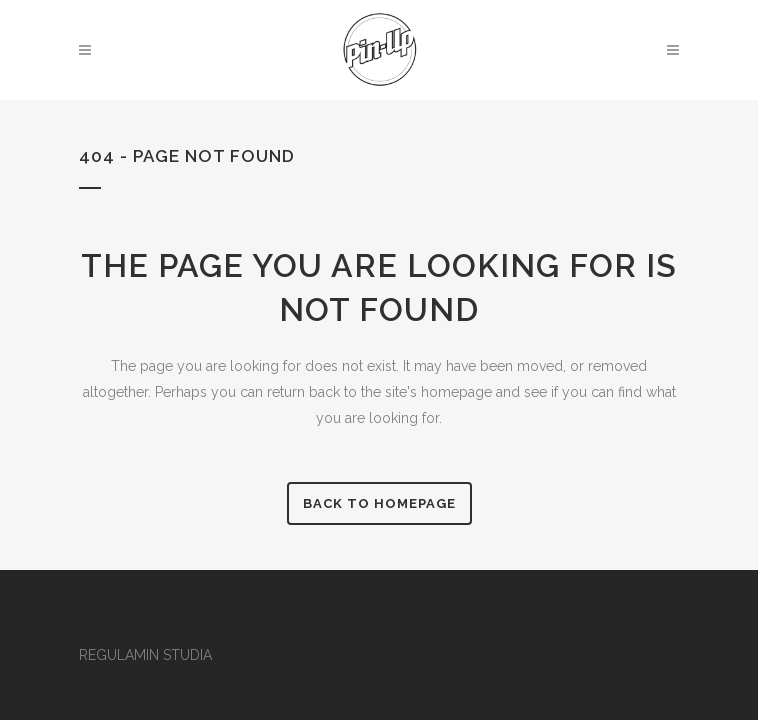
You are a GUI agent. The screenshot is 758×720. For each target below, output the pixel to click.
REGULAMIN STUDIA (145, 655)
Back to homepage (379, 503)
